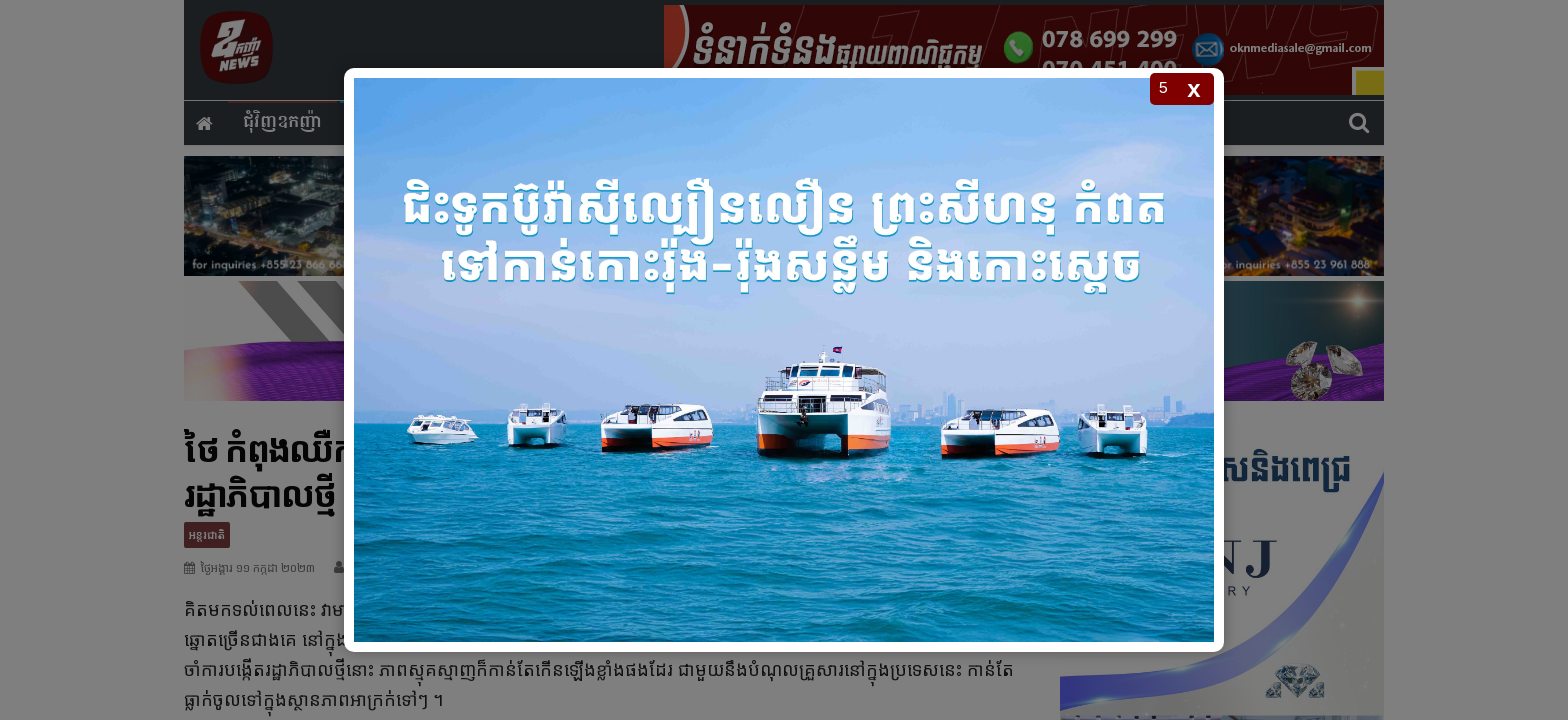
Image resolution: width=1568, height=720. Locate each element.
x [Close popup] (1193, 88)
